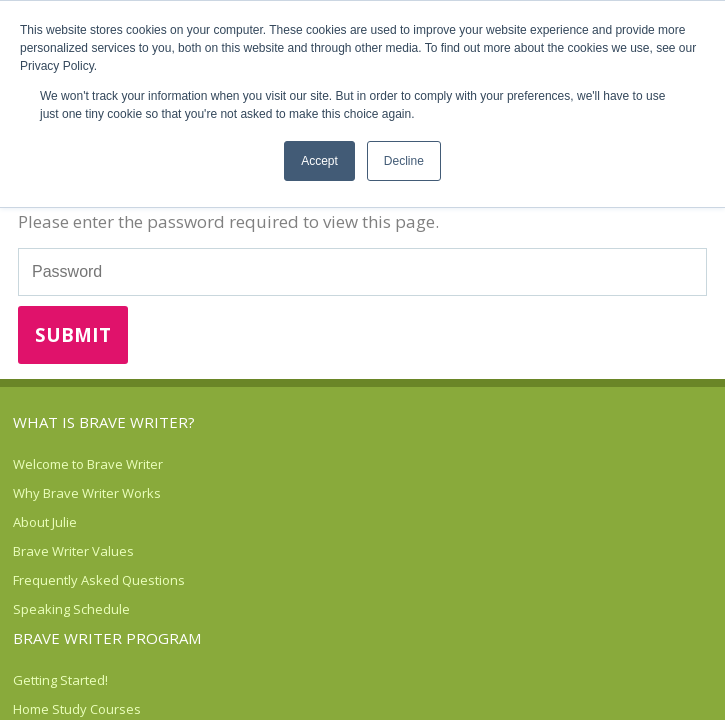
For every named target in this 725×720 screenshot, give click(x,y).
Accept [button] (319, 161)
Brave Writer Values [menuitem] (73, 551)
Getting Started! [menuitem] (60, 680)
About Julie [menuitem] (45, 522)
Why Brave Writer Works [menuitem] (87, 493)
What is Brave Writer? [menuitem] (104, 422)
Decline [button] (404, 161)
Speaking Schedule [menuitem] (71, 609)
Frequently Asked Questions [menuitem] (99, 580)
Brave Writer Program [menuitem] (107, 638)
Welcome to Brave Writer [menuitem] (88, 464)
